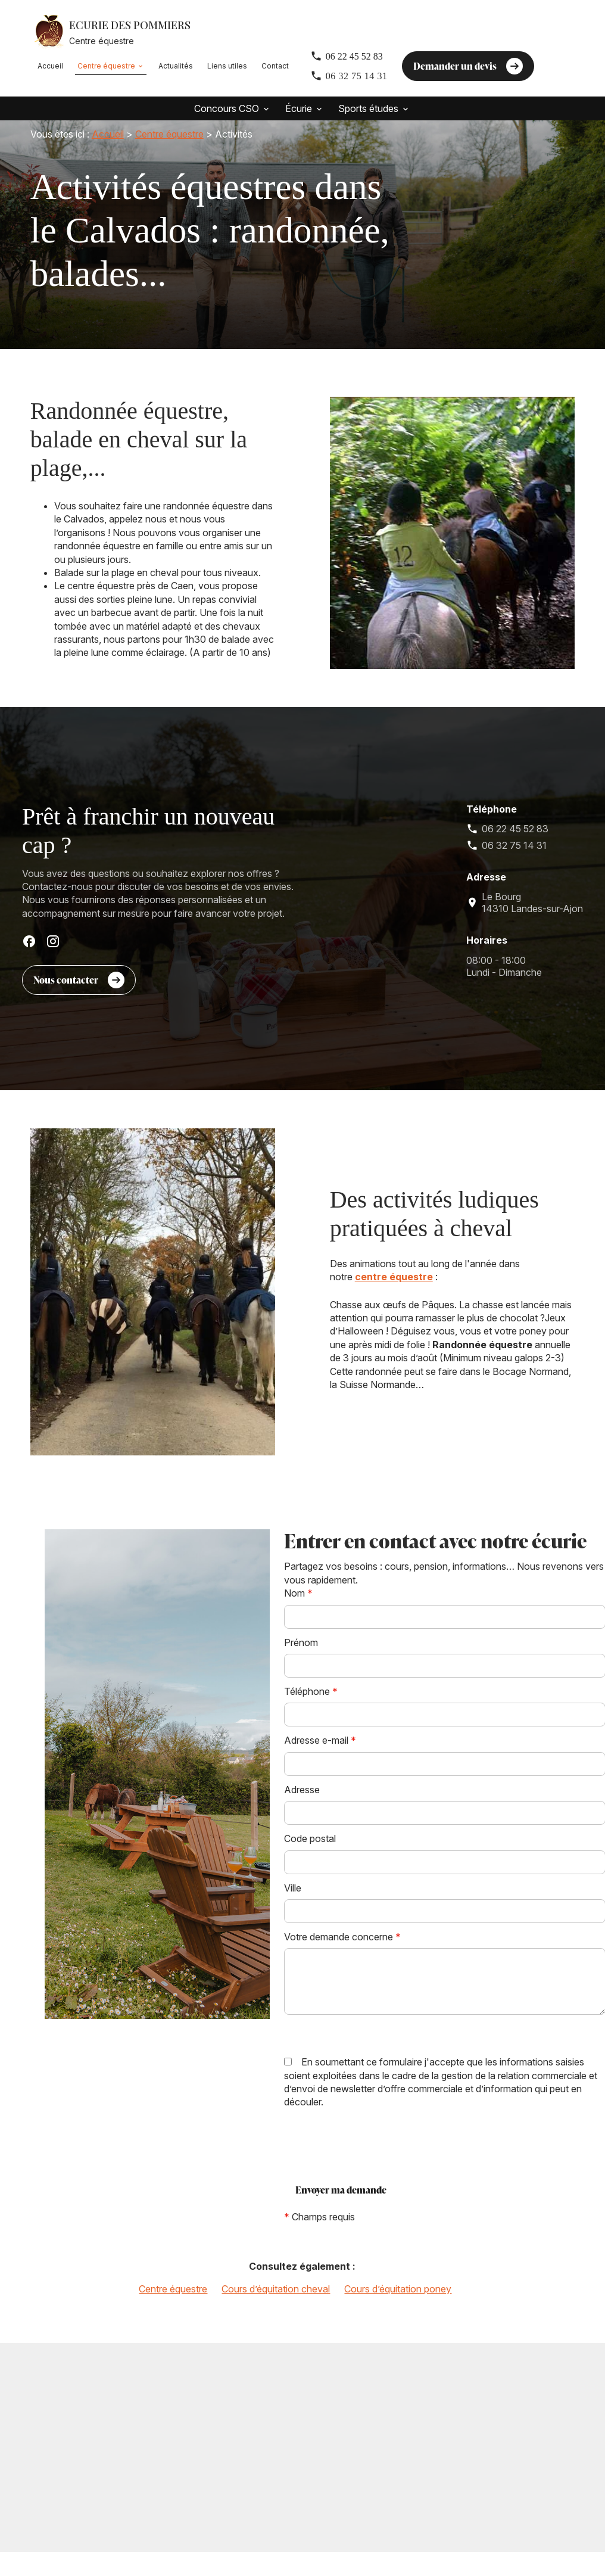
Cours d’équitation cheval (276, 2304)
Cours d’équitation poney (397, 2304)
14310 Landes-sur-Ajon (532, 918)
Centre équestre (106, 65)
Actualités (175, 65)
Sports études (368, 108)
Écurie (298, 108)
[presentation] (374, 2162)
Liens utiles (227, 65)
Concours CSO (226, 108)
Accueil (50, 65)
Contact (275, 65)
